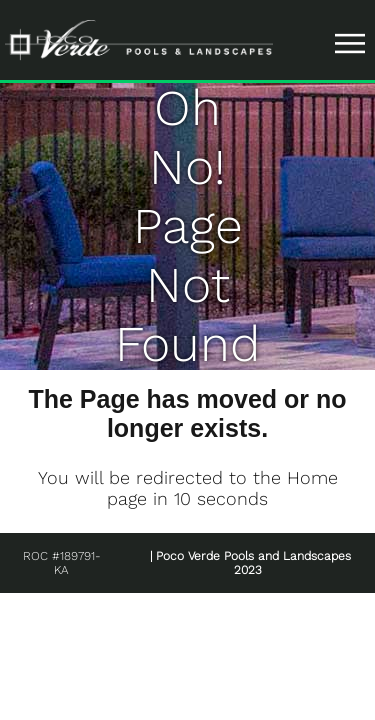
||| (353, 43)
